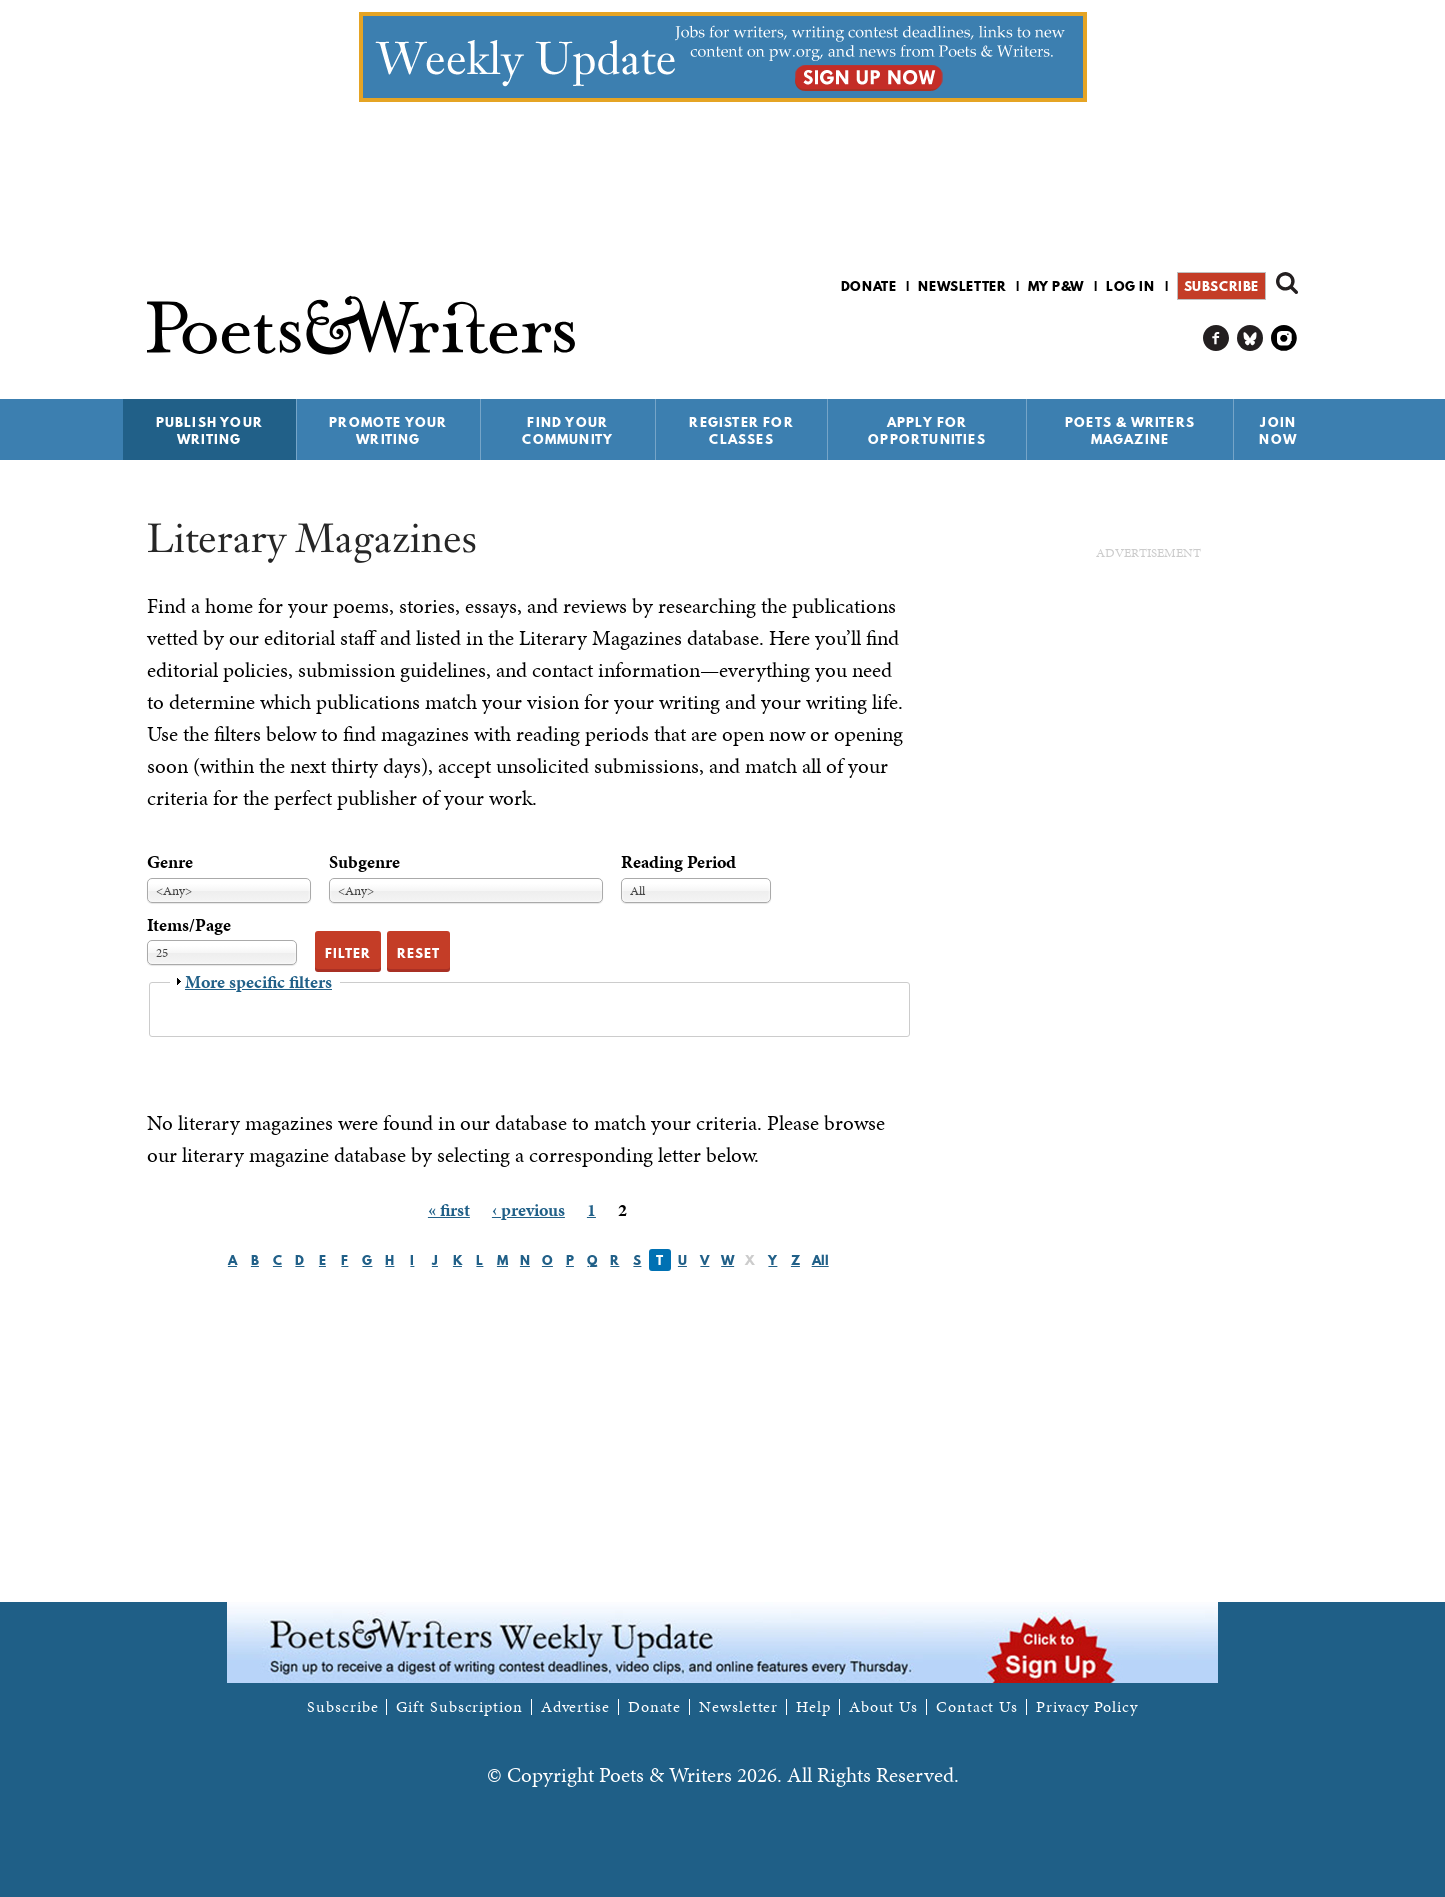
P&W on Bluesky (1250, 338)
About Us (883, 1707)
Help (813, 1707)
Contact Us (977, 1707)
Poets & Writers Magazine (1130, 430)
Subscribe (1221, 286)
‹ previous (528, 1209)
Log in (1130, 286)
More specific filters (258, 981)
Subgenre (364, 861)
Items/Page (189, 924)
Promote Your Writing (388, 430)
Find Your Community (567, 430)
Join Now (1278, 430)
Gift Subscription (459, 1707)
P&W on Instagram (1284, 338)
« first (449, 1209)
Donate (869, 286)
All (820, 1260)
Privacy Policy (1087, 1707)
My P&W (1056, 286)
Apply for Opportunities (927, 430)
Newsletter (962, 286)
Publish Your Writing (209, 430)
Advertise (575, 1707)
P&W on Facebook (1216, 338)
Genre (170, 861)
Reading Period (678, 861)
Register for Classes (741, 430)
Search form (1287, 283)
